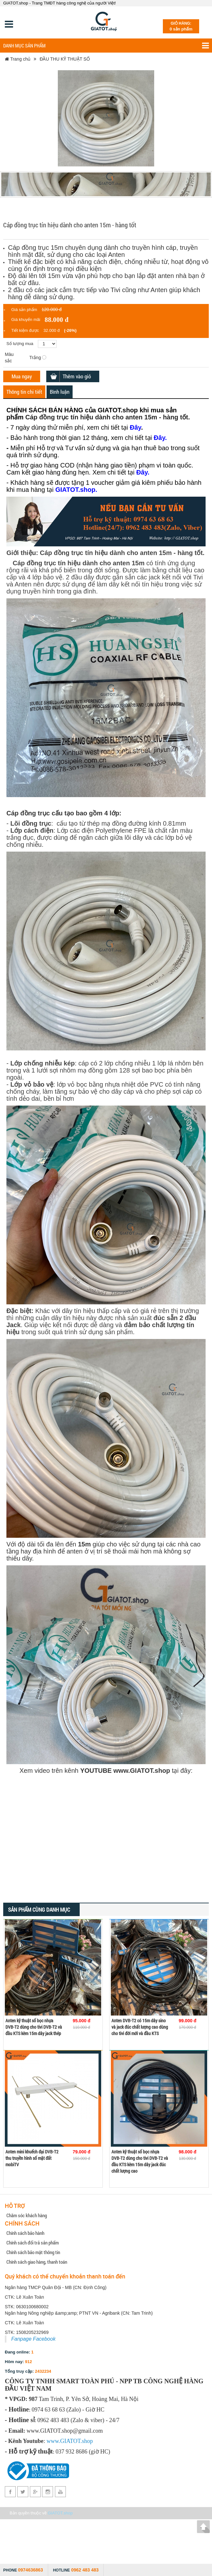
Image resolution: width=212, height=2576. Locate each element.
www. (53, 2441)
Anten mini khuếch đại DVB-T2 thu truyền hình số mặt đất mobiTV (31, 2158)
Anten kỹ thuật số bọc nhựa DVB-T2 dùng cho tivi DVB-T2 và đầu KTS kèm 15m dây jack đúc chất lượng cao (139, 2161)
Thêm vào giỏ (77, 376)
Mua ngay (22, 376)
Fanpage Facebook (33, 2339)
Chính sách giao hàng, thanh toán (36, 2262)
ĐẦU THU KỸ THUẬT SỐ (65, 59)
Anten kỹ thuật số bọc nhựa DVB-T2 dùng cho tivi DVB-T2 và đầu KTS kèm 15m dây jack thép (33, 2026)
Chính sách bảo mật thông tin (33, 2252)
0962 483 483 (85, 2569)
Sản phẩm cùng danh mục (39, 1909)
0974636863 (30, 2569)
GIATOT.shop (60, 2513)
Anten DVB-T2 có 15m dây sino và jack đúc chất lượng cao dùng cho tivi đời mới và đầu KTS (139, 2026)
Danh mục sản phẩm (106, 46)
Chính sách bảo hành (25, 2233)
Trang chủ (18, 59)
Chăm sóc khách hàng (26, 2215)
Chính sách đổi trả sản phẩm (32, 2242)
